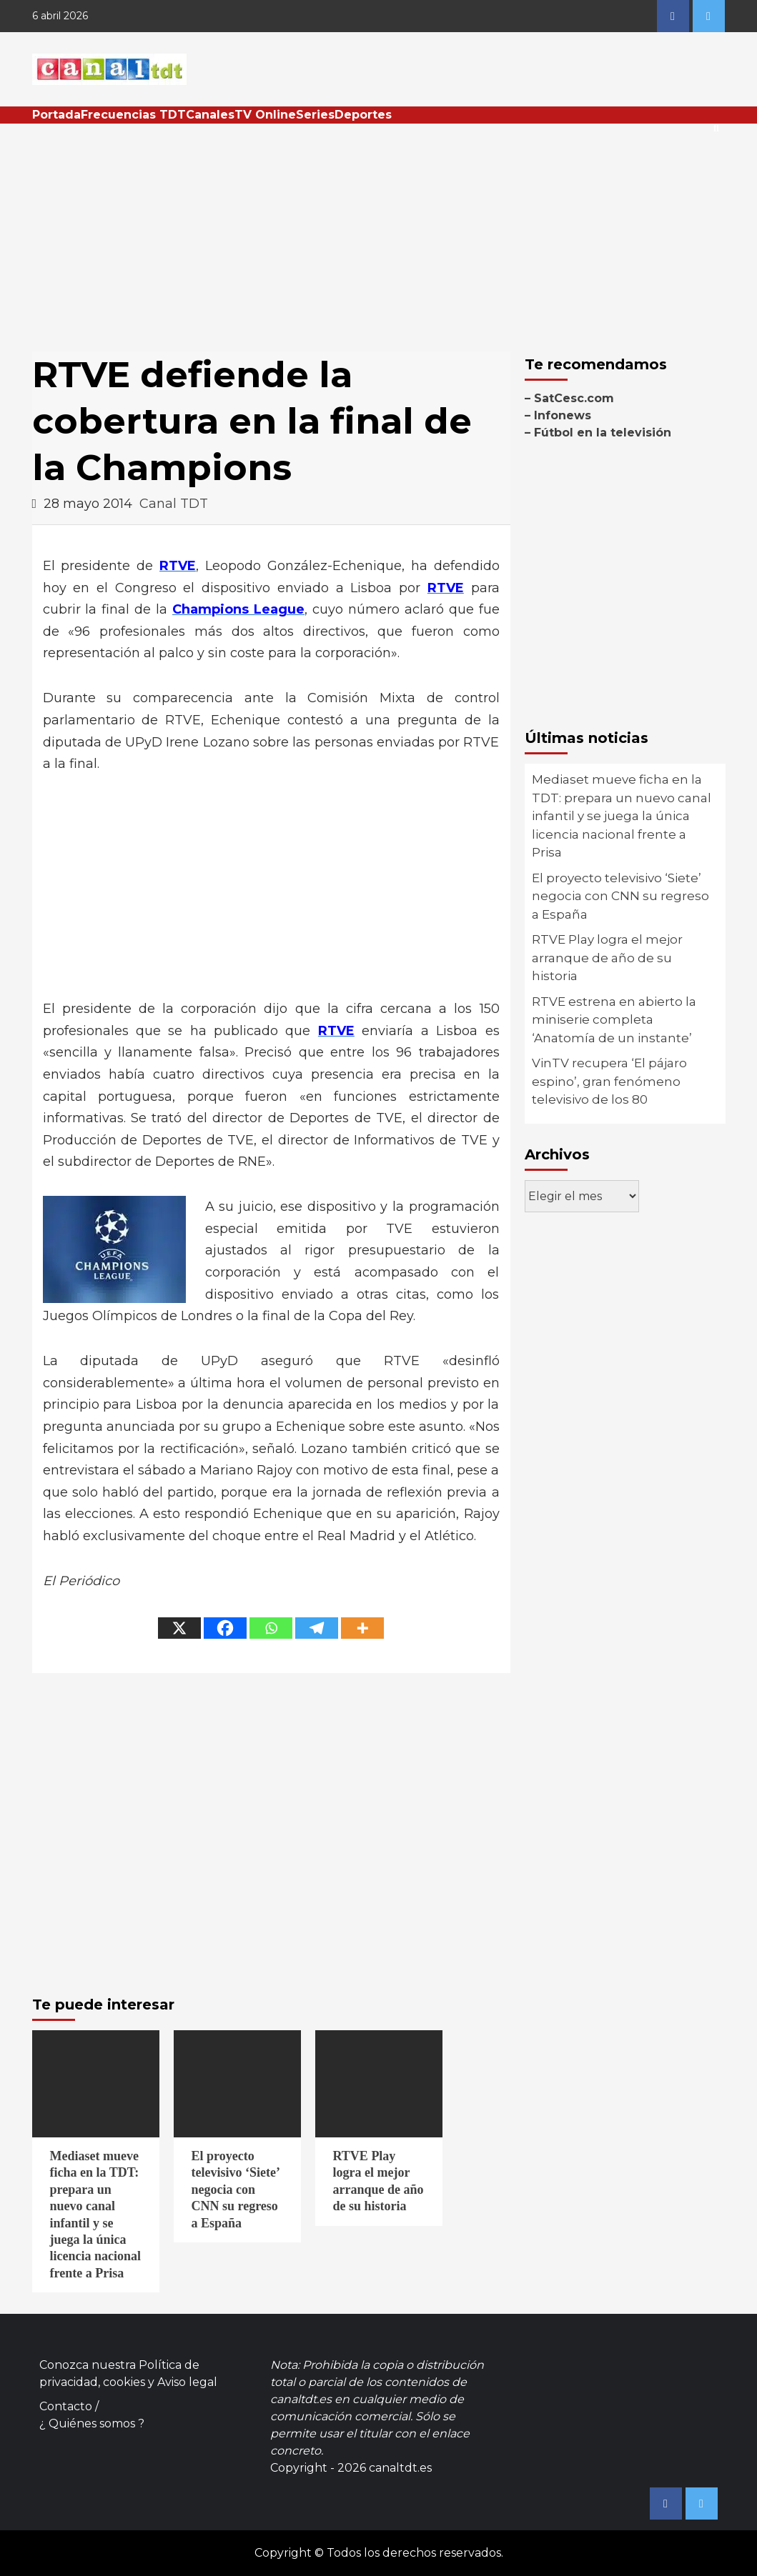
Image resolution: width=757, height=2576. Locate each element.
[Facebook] (225, 1628)
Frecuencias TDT (133, 114)
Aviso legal (187, 2382)
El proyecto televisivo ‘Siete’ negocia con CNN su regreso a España (620, 896)
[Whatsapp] (270, 1628)
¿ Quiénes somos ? (91, 2423)
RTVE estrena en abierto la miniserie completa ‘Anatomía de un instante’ (614, 1019)
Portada (56, 114)
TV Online (265, 114)
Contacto (65, 2406)
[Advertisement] (378, 231)
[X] (179, 1628)
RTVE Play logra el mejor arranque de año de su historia (607, 957)
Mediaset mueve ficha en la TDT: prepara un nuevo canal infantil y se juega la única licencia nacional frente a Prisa (621, 815)
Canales (210, 114)
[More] (362, 1628)
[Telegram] (316, 1628)
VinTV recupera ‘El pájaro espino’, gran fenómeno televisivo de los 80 (609, 1081)
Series (315, 114)
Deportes (363, 114)
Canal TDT (173, 503)
